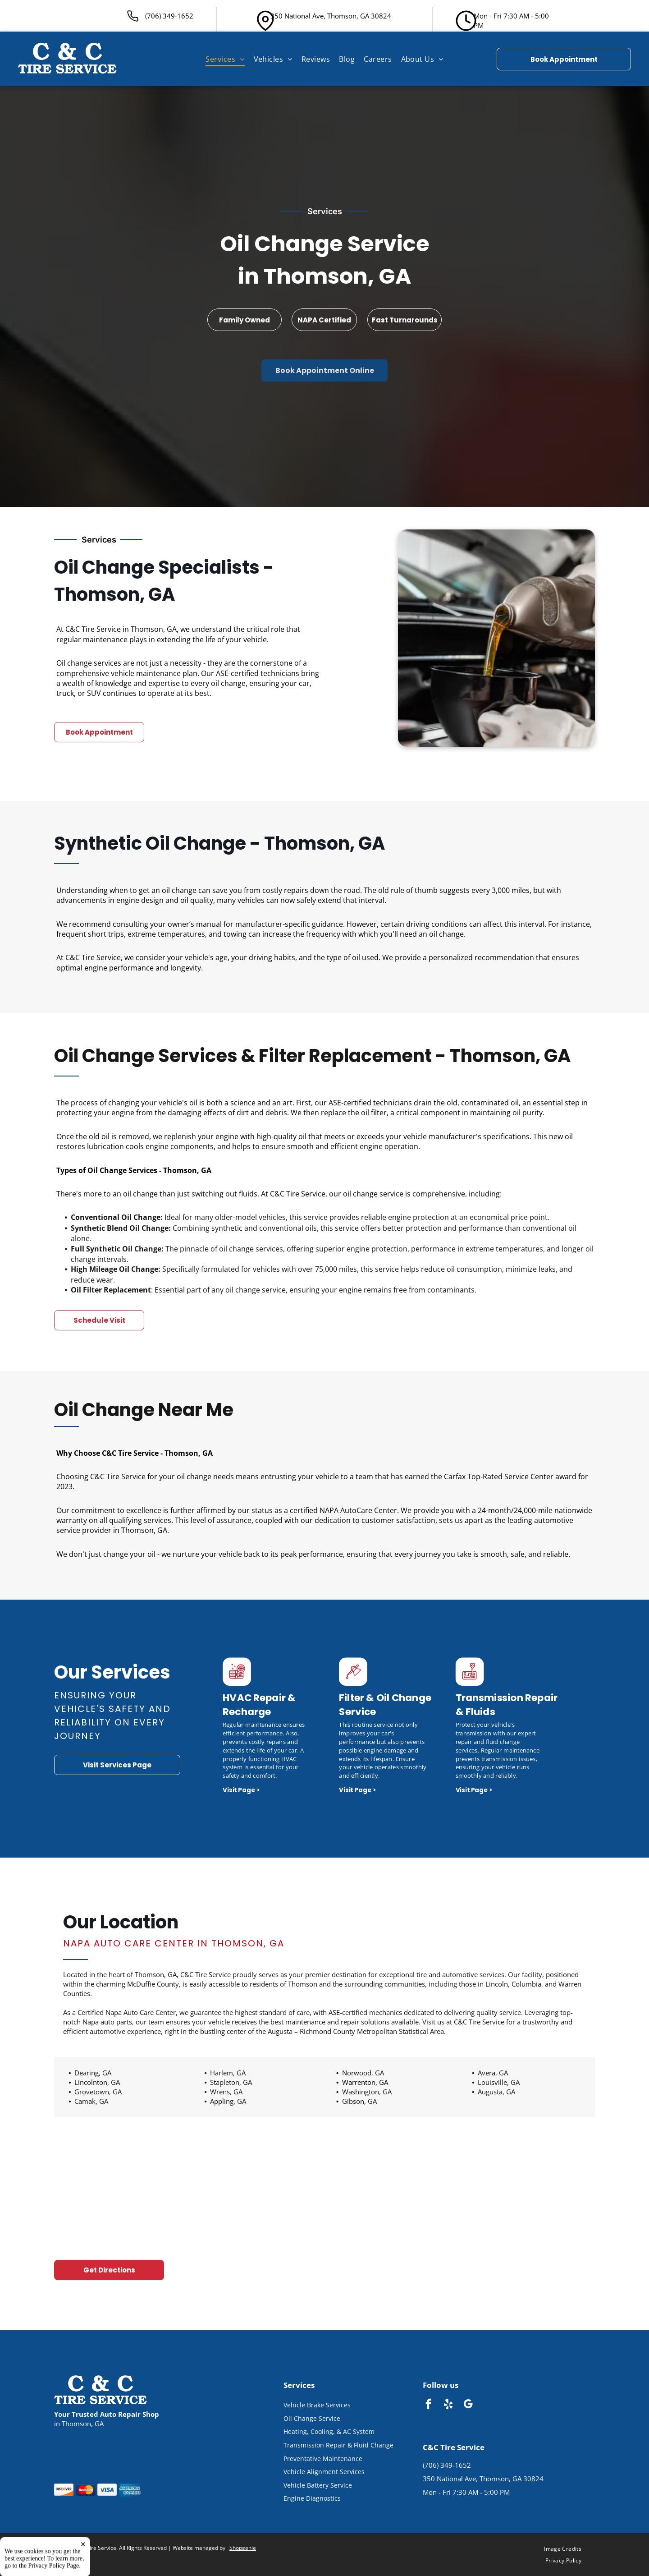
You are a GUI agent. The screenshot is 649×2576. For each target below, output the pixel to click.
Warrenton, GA (365, 2082)
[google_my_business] (468, 2405)
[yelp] (448, 2405)
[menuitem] (225, 59)
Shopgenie (242, 2548)
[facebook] (428, 2405)
